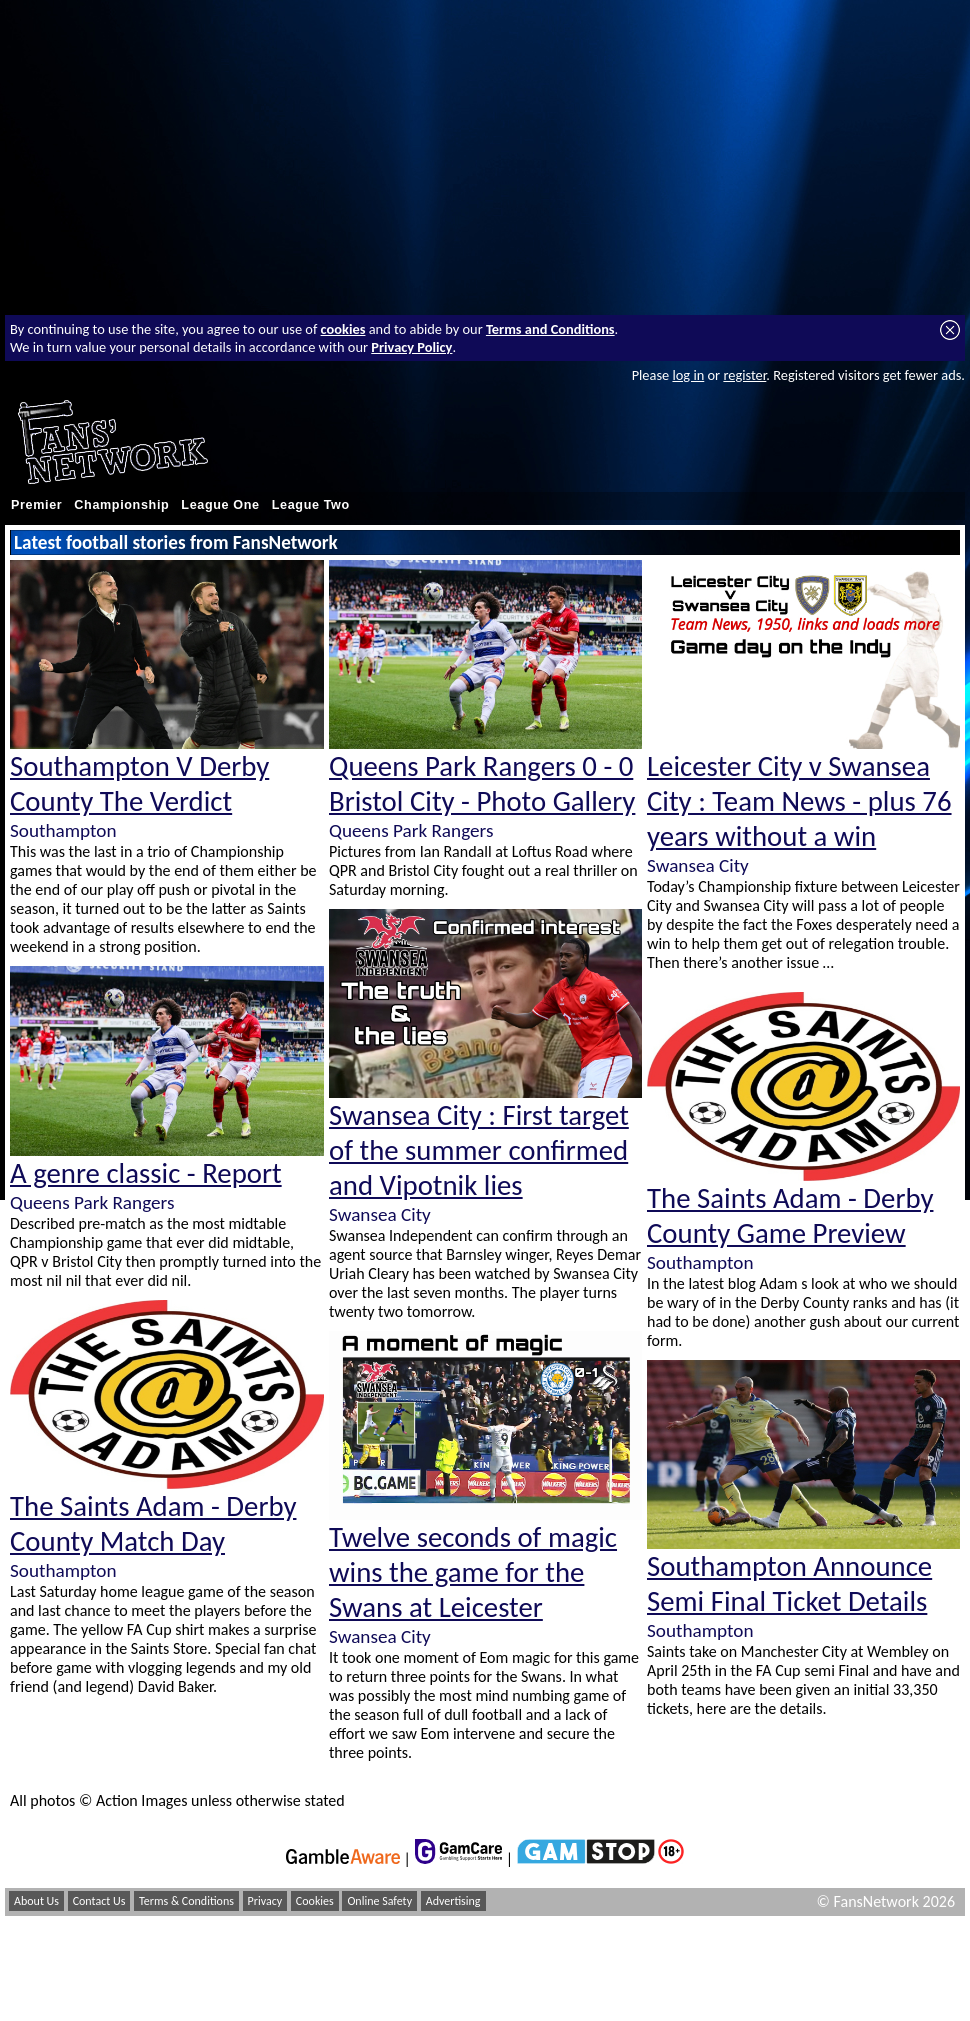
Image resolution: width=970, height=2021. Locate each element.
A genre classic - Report (146, 1173)
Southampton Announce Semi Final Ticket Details (789, 1584)
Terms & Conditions (186, 1901)
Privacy (265, 1901)
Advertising (453, 1901)
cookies (343, 329)
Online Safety (379, 1901)
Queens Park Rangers (92, 1202)
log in (688, 375)
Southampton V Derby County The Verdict (139, 784)
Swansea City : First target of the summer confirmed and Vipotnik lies (479, 1150)
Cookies (315, 1901)
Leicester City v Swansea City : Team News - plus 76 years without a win (799, 801)
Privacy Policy (411, 347)
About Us (36, 1901)
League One (220, 505)
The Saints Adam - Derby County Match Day (153, 1524)
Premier (36, 505)
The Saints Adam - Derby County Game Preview (790, 1216)
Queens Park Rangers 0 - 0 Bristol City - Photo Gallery (482, 784)
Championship (121, 505)
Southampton (63, 830)
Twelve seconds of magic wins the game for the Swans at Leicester (473, 1572)
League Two (311, 505)
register (744, 375)
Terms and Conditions (550, 329)
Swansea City (380, 1214)
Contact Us (99, 1901)
